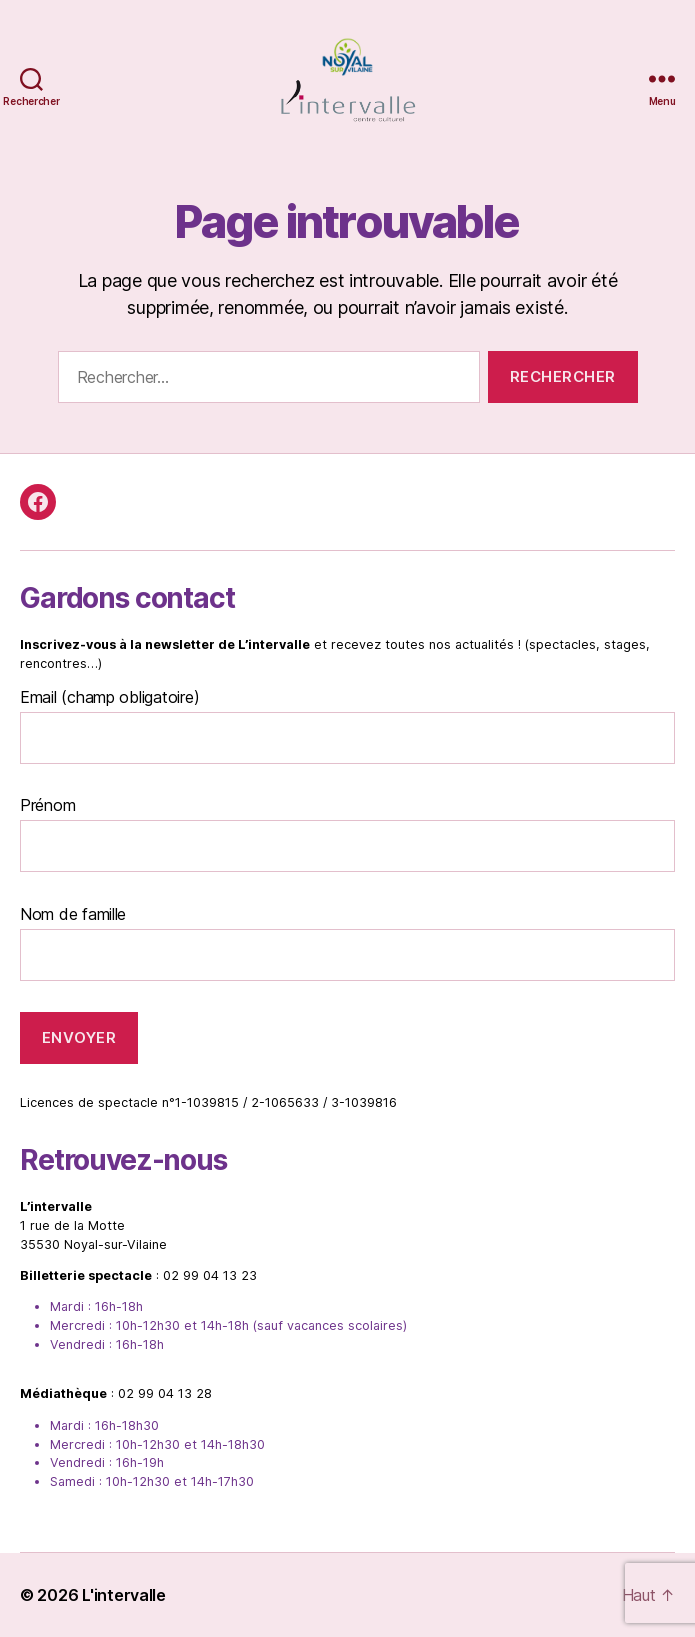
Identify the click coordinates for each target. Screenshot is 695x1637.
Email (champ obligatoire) (109, 697)
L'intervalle (124, 1595)
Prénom (47, 805)
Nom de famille (73, 914)
